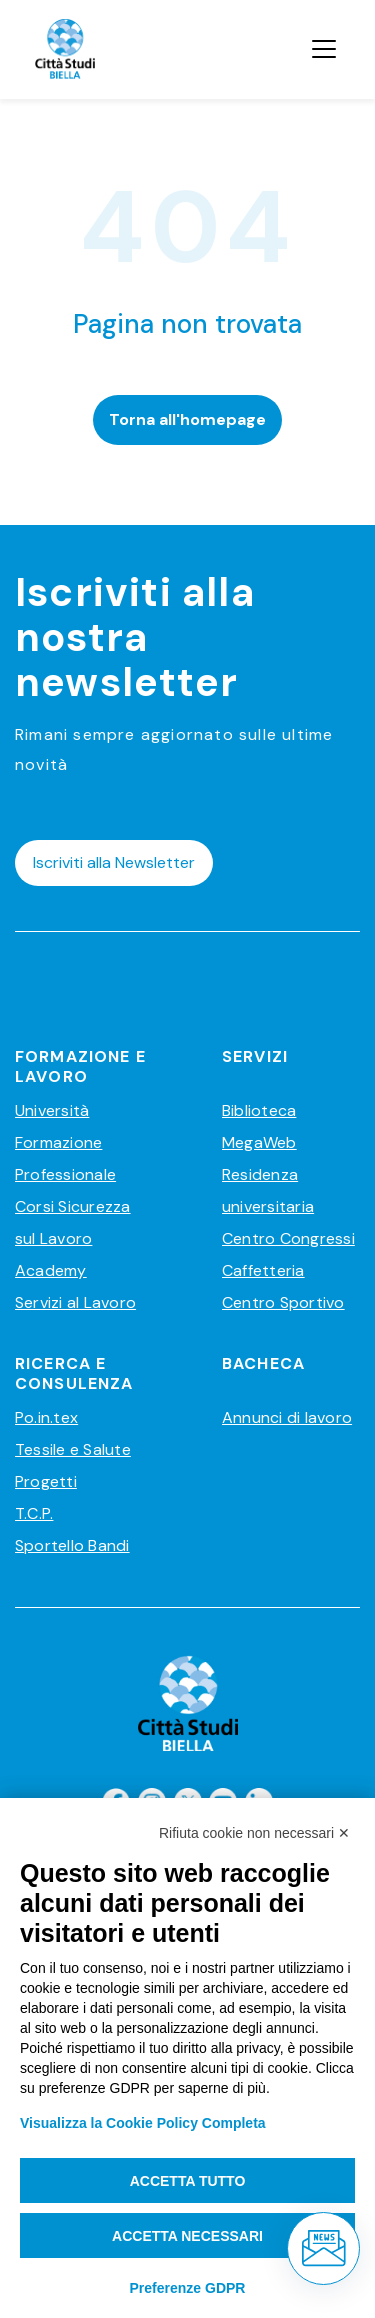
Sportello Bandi (72, 1545)
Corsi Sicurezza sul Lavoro (73, 1222)
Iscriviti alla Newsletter (114, 862)
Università (52, 1110)
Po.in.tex (46, 1417)
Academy (51, 1270)
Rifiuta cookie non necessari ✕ (254, 1833)
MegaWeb (259, 1142)
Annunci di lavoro (287, 1417)
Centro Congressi (288, 1238)
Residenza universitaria (268, 1190)
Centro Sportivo (283, 1302)
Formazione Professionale (65, 1158)
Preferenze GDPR (188, 2288)
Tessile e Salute (73, 1449)
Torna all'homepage (187, 419)
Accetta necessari (187, 2236)
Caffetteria (263, 1270)
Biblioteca (259, 1110)
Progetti (46, 1481)
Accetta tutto (188, 2181)
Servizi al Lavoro (75, 1302)
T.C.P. (34, 1513)
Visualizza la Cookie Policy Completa (143, 2123)
